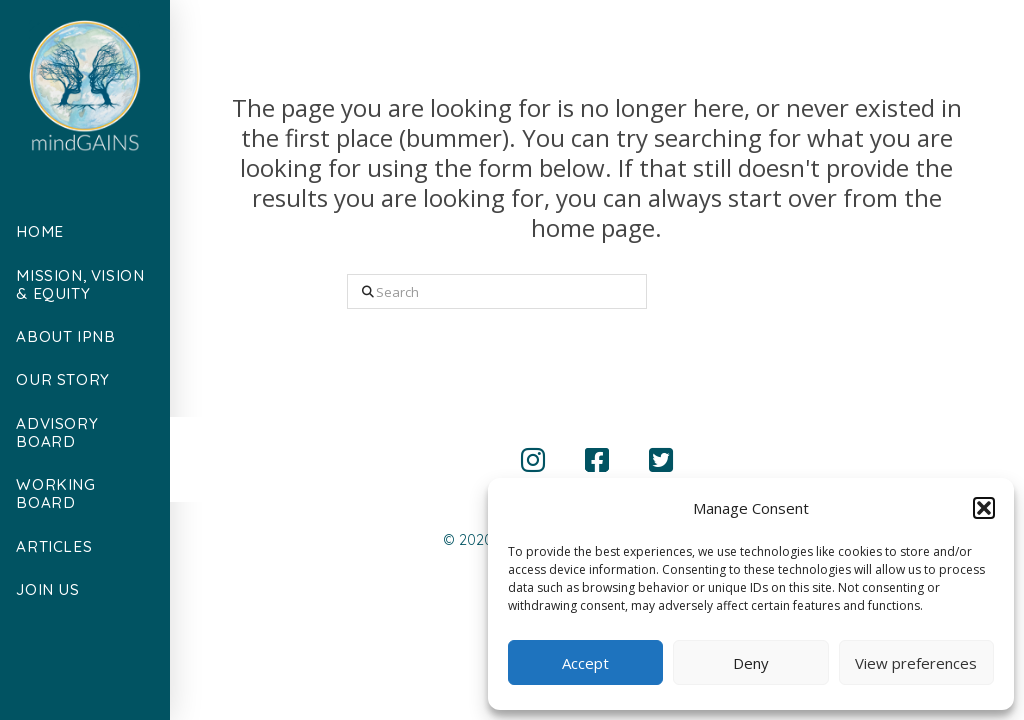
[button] (984, 508)
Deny (751, 663)
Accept (585, 663)
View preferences (916, 663)
